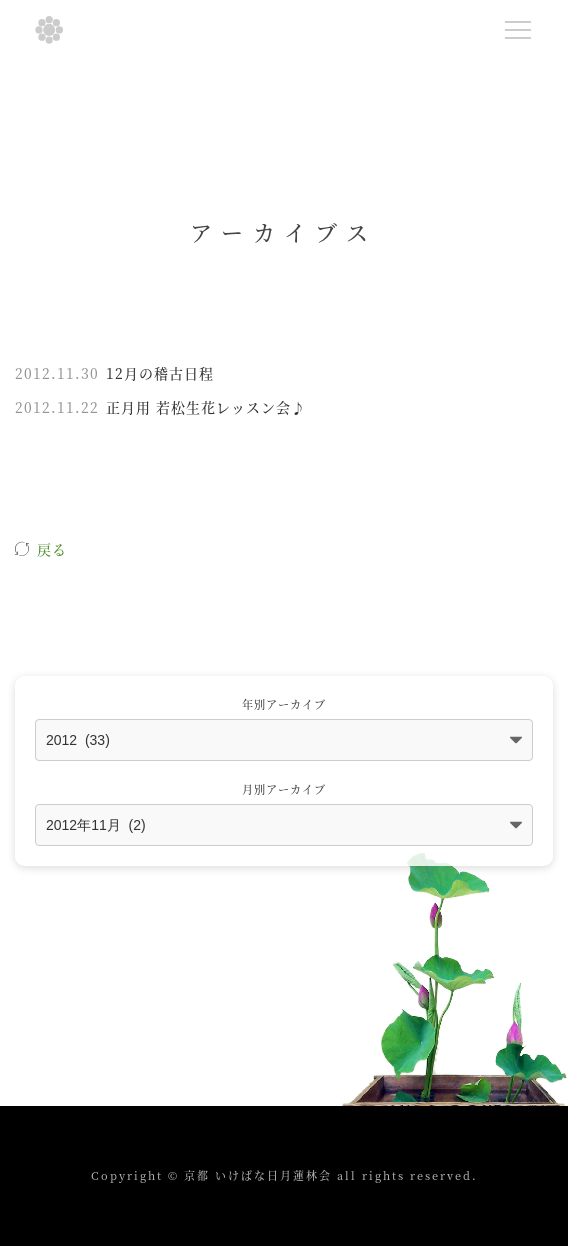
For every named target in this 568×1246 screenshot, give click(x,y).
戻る (52, 549)
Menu (522, 26)
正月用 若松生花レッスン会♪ (206, 407)
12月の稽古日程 (160, 373)
